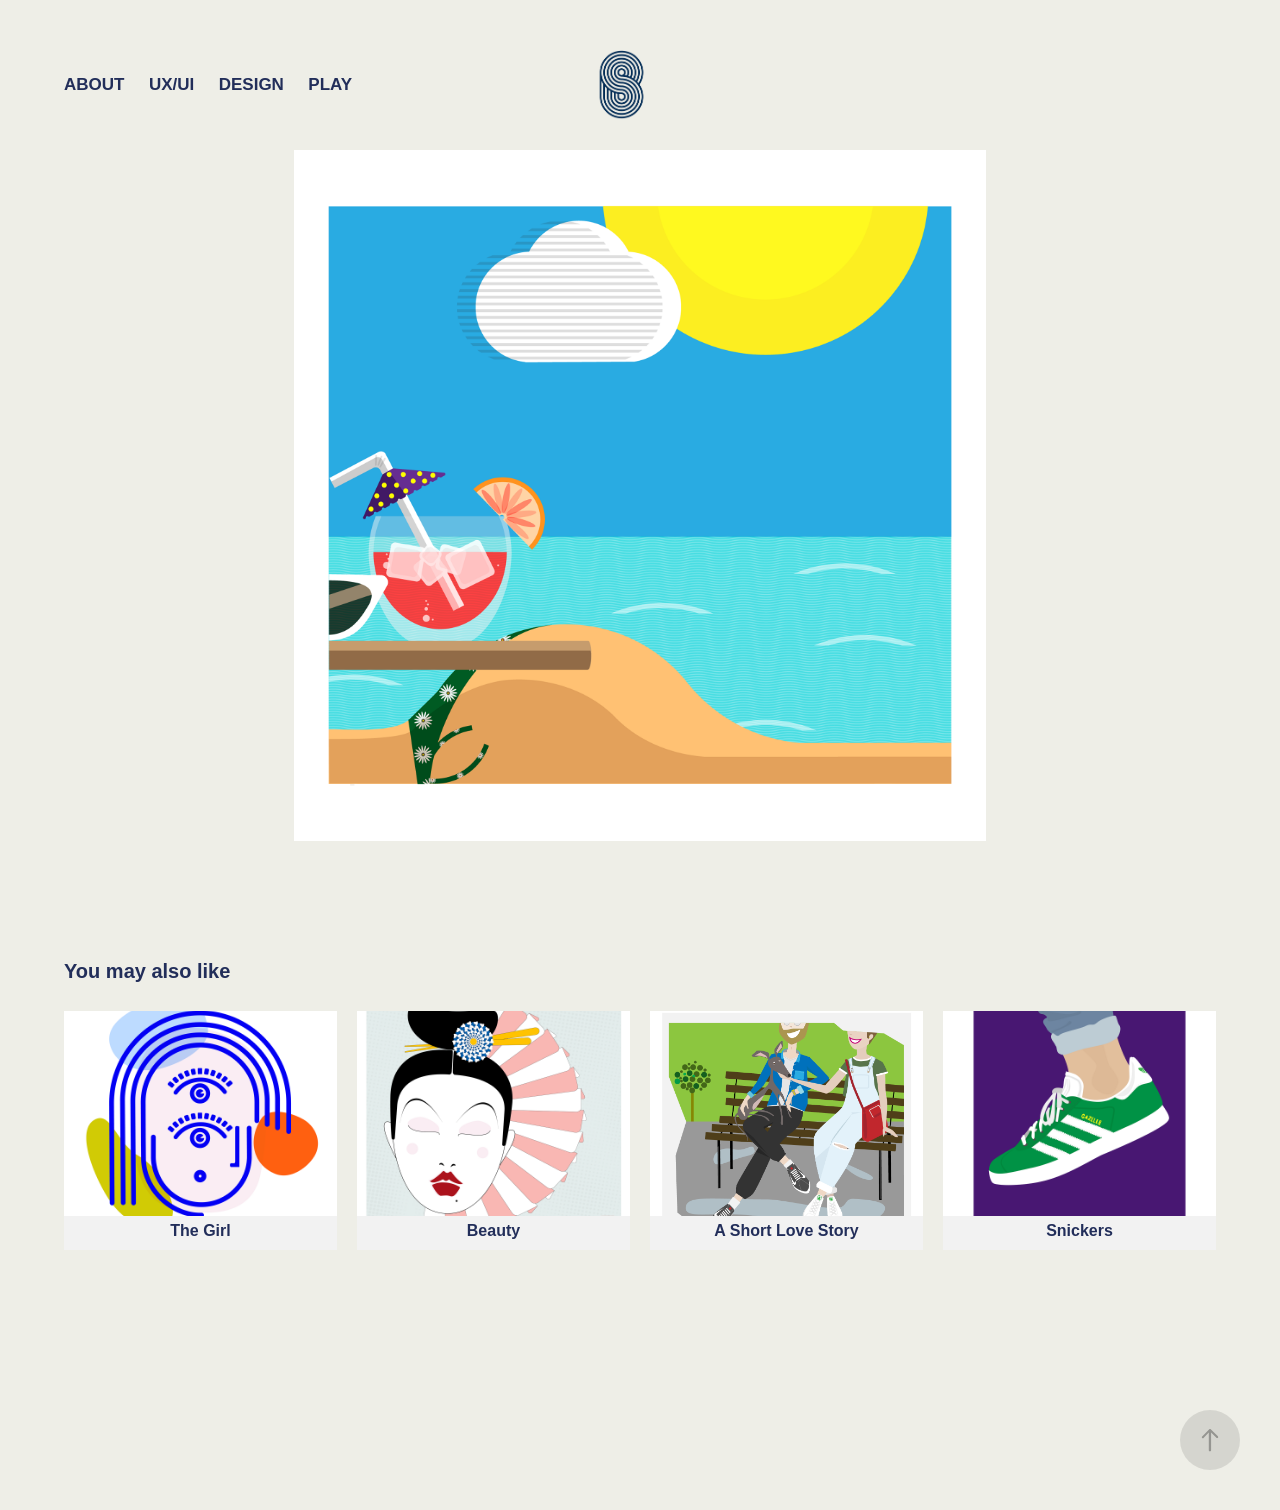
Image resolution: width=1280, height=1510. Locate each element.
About (94, 84)
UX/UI (171, 84)
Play (330, 84)
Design (251, 84)
